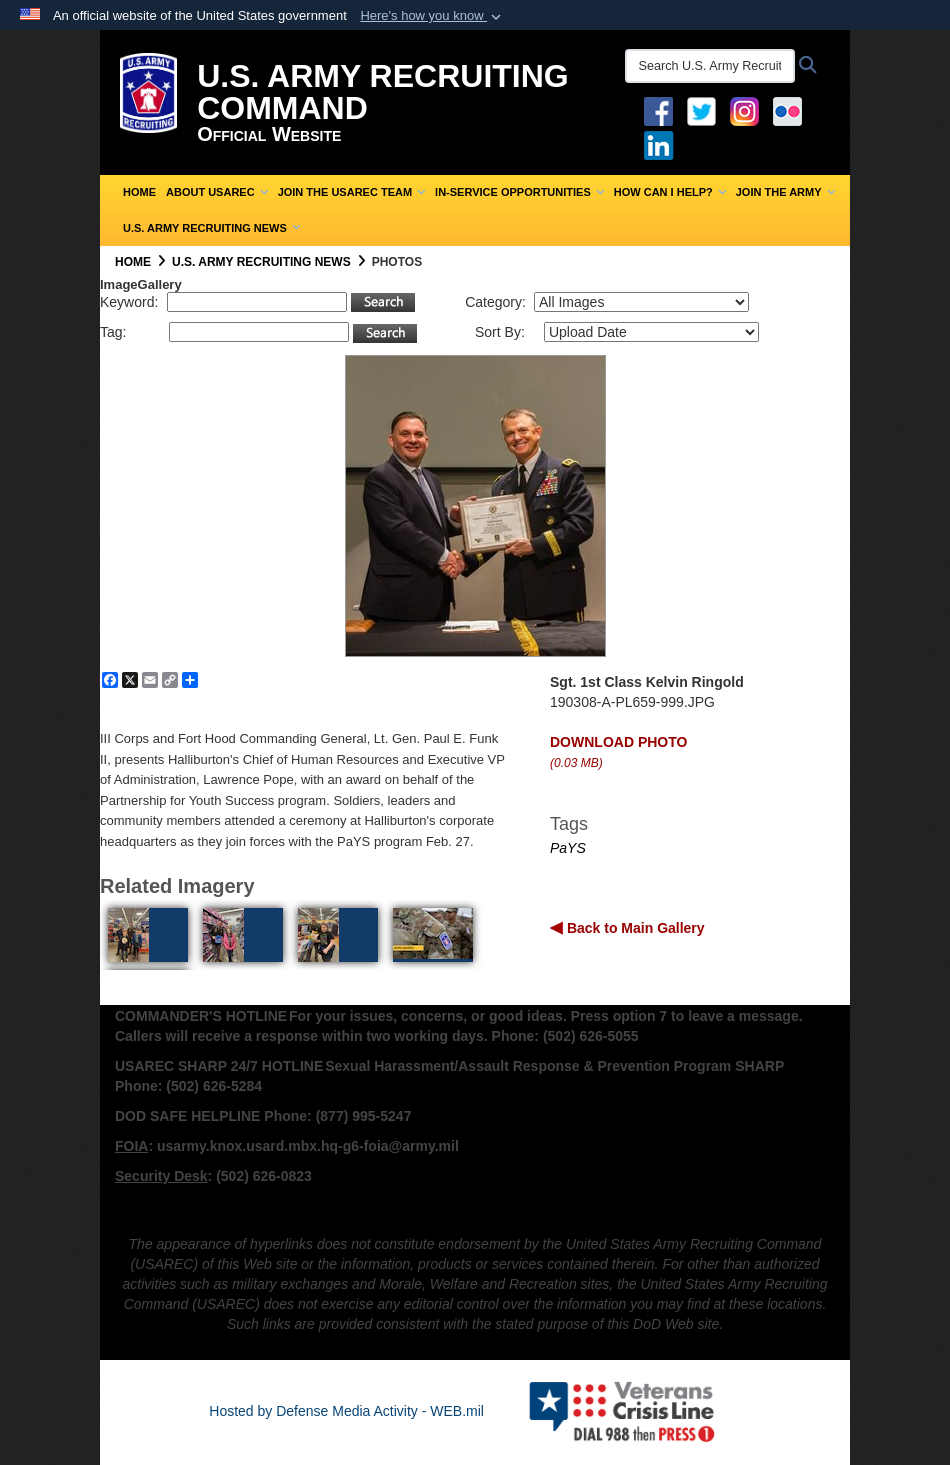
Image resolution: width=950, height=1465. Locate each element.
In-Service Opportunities (519, 192)
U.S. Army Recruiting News (211, 228)
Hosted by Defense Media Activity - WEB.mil (346, 1411)
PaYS (568, 848)
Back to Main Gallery (634, 928)
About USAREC (217, 192)
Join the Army (785, 192)
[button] (432, 16)
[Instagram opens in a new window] (744, 110)
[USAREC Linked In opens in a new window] (662, 144)
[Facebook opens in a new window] (658, 110)
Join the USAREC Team (351, 192)
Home (139, 192)
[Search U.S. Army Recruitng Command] (710, 66)
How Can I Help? (670, 192)
